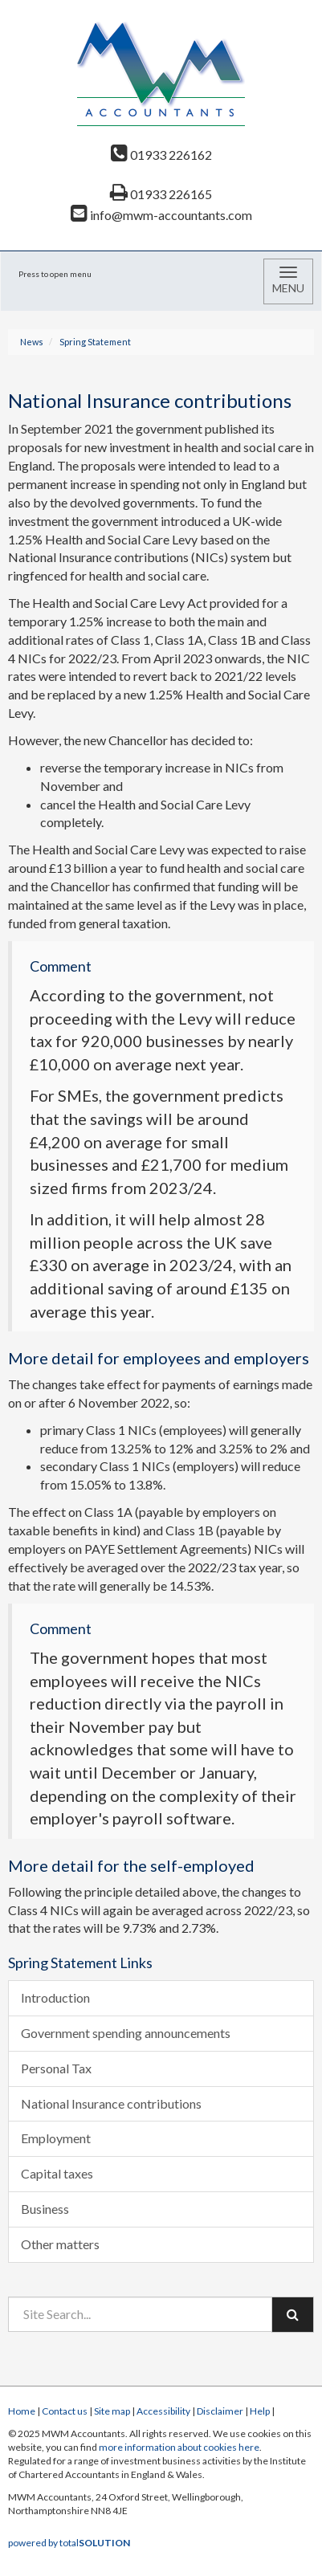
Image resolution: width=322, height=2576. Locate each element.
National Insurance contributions (111, 2103)
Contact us (65, 2411)
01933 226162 (161, 154)
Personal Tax (56, 2068)
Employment (56, 2138)
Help (260, 2411)
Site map (112, 2411)
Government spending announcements (125, 2032)
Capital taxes (57, 2173)
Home (21, 2411)
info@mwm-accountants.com (161, 214)
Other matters (60, 2244)
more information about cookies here (179, 2447)
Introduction (55, 1997)
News (31, 341)
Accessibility (163, 2411)
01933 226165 (161, 194)
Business (45, 2208)
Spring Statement (95, 341)
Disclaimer (220, 2411)
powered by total (69, 2543)
